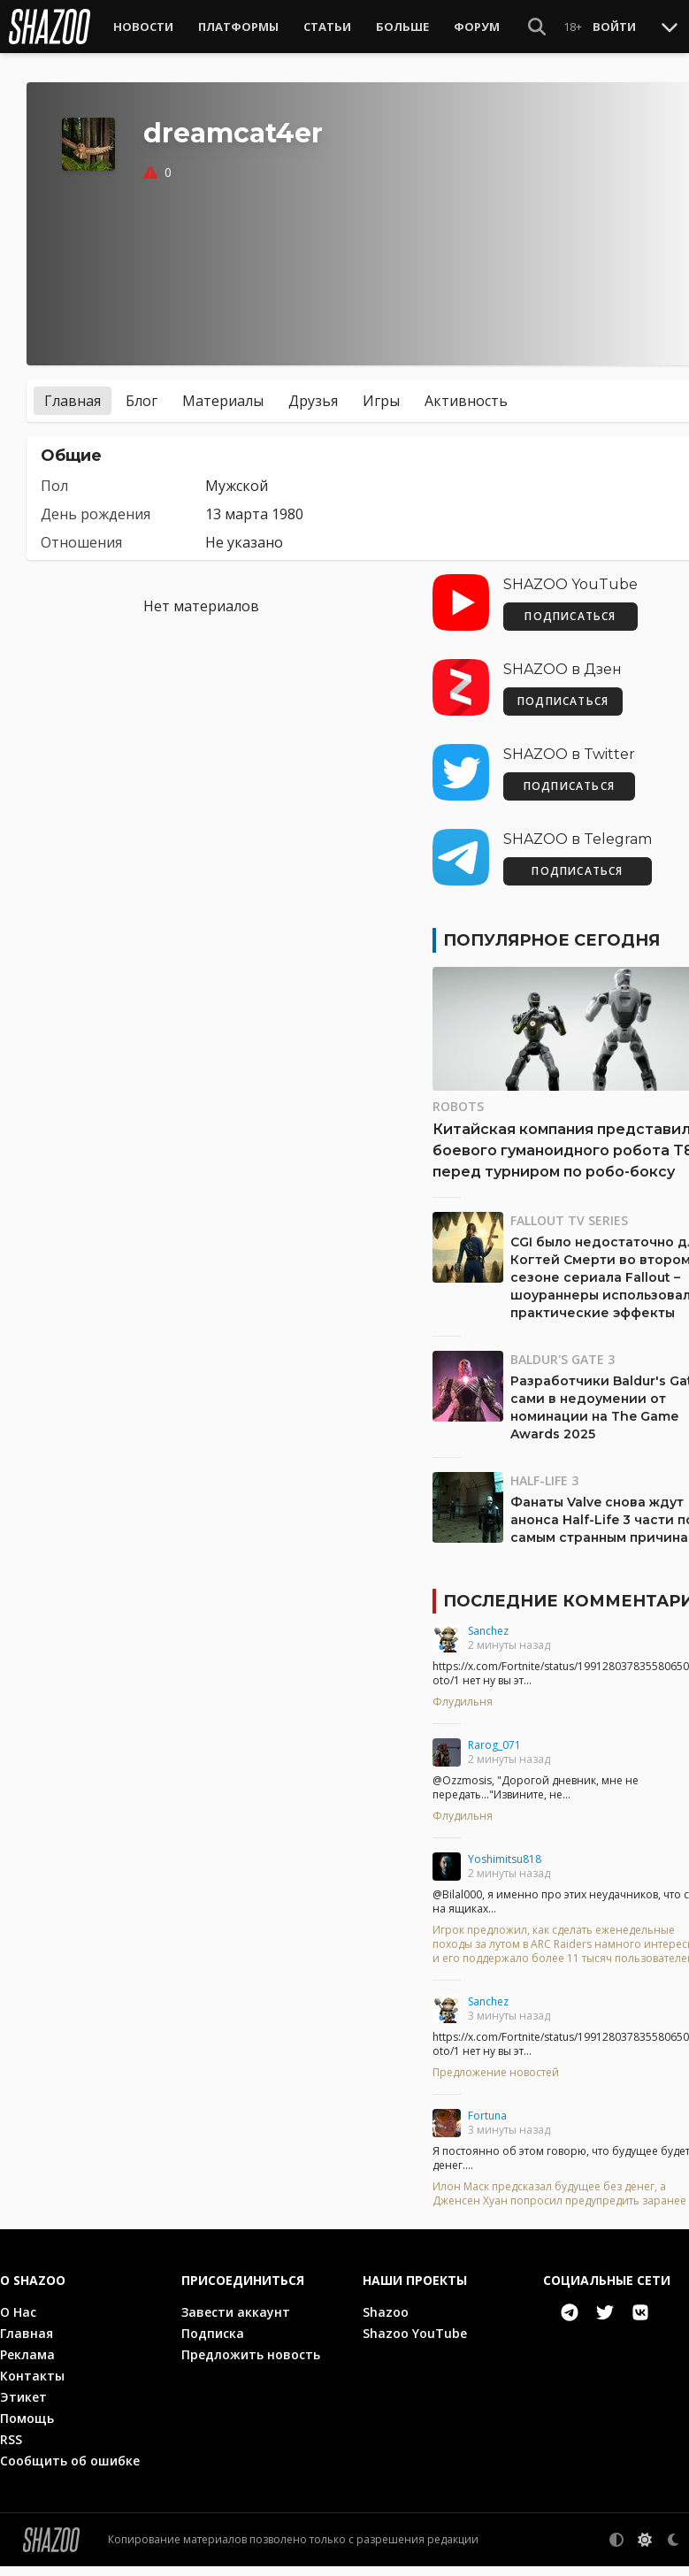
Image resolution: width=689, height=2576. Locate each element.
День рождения (95, 506)
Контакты (32, 2385)
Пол (54, 477)
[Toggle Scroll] (669, 26)
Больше (402, 26)
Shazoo (386, 2321)
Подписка (212, 2342)
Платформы (238, 26)
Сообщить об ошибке (70, 2470)
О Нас (18, 2321)
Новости (143, 26)
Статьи (327, 26)
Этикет (23, 2406)
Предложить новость (250, 2364)
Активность (466, 392)
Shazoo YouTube (415, 2342)
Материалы (223, 392)
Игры (381, 392)
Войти (614, 26)
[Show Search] (537, 26)
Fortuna (487, 2107)
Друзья (313, 392)
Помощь (27, 2427)
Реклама (27, 2364)
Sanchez (488, 1622)
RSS (11, 2449)
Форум (477, 26)
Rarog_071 (494, 1736)
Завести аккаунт (235, 2321)
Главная (72, 392)
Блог (141, 392)
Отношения (81, 534)
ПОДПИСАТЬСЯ (570, 608)
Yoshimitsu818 (504, 1851)
